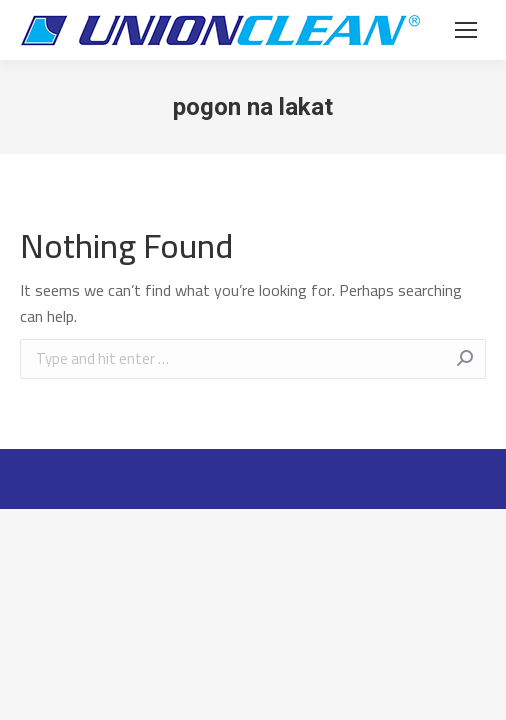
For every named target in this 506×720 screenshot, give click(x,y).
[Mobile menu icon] (466, 30)
